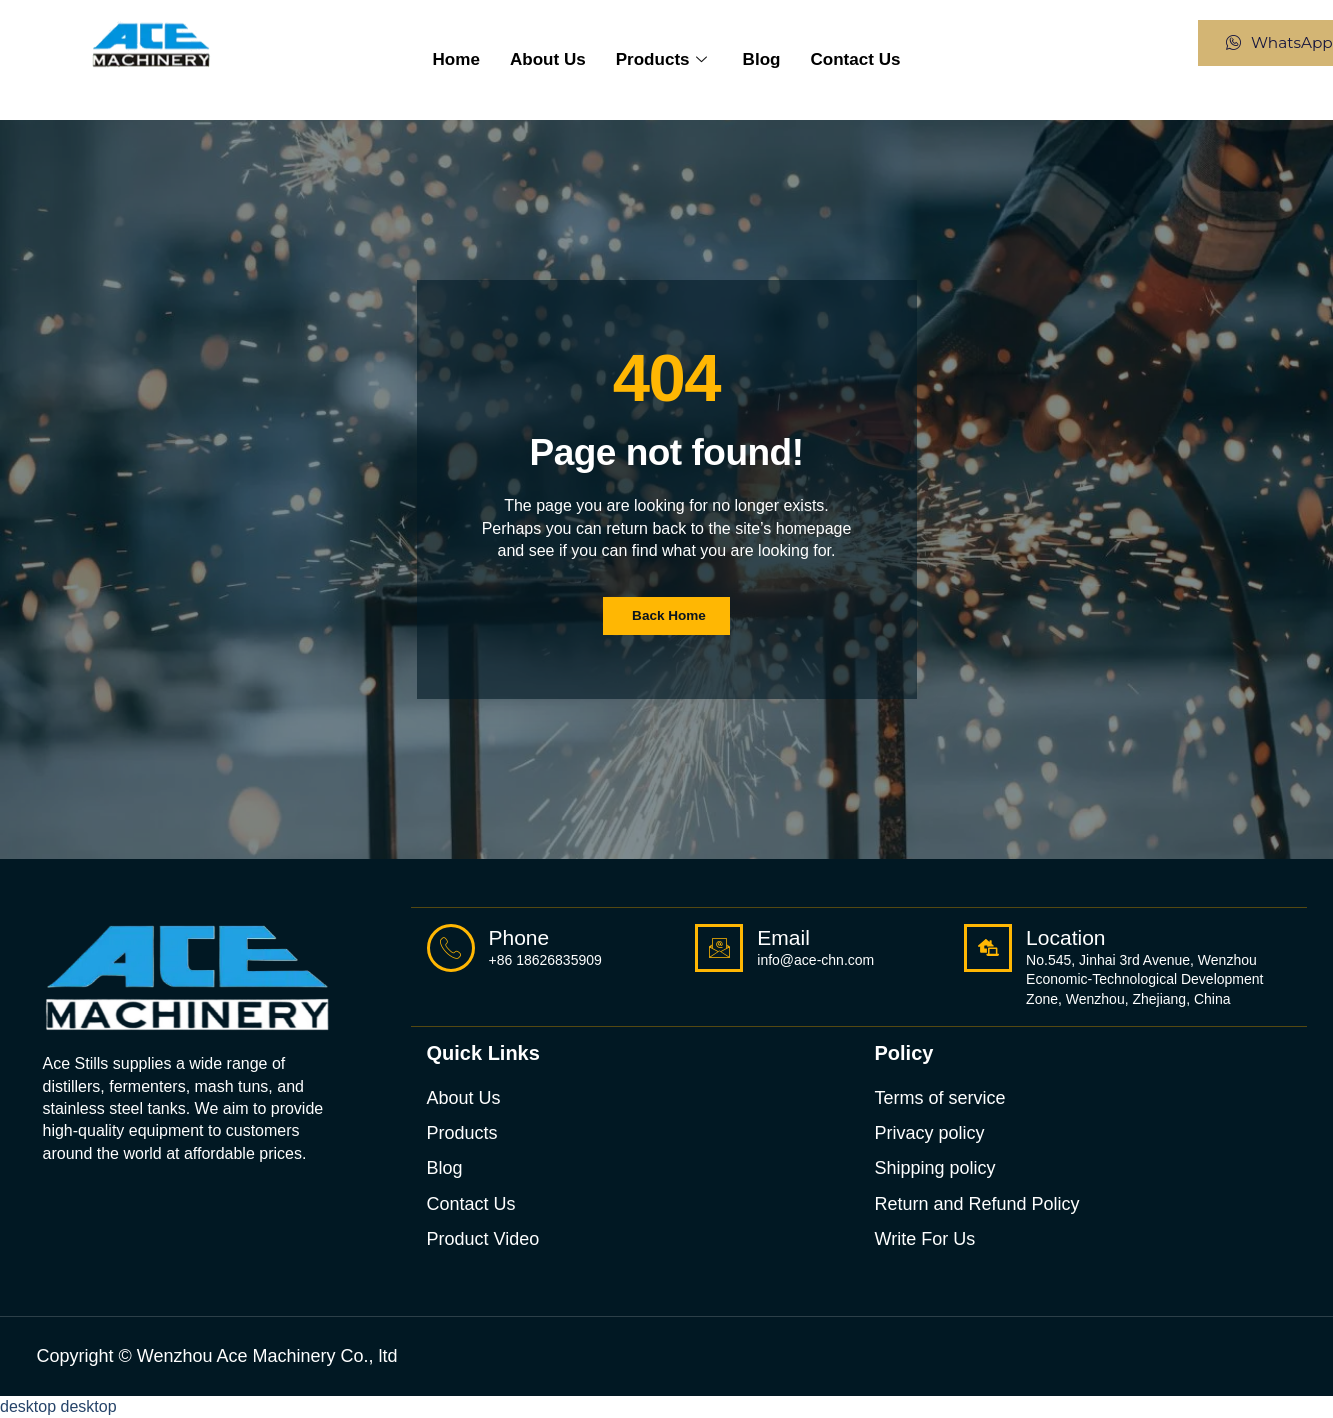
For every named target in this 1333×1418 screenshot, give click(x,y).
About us (557, 59)
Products (661, 60)
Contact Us (841, 59)
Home (473, 59)
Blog (754, 59)
